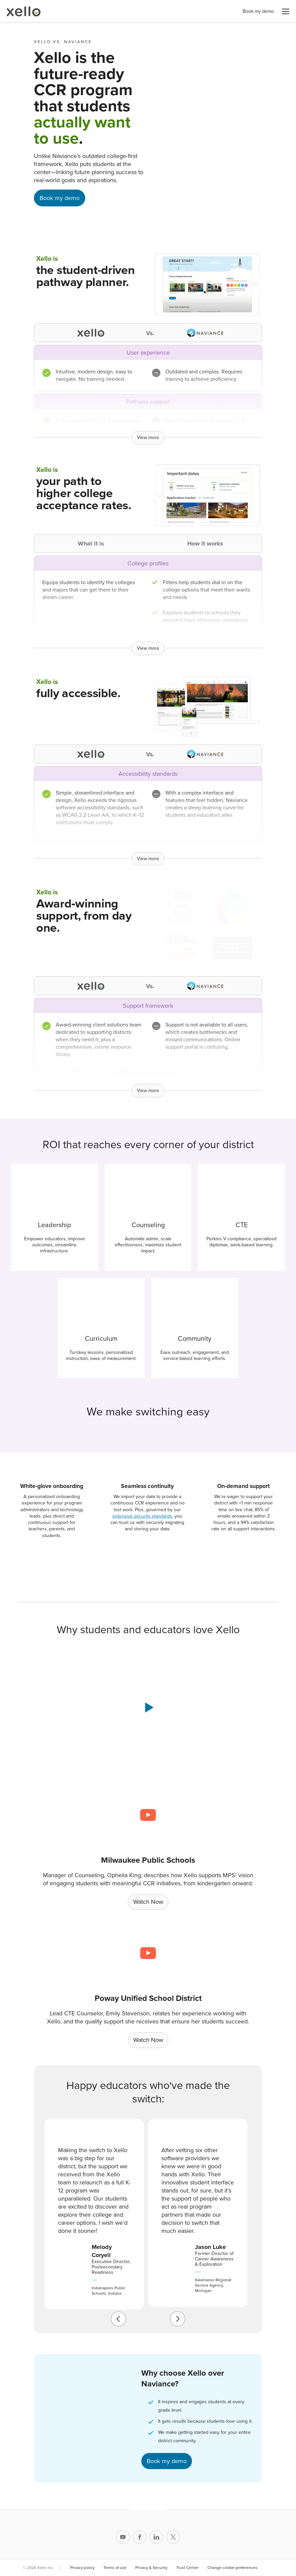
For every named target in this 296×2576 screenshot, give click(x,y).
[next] (177, 2319)
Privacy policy (82, 2567)
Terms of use (115, 2567)
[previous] (118, 2319)
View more (148, 437)
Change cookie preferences (238, 2567)
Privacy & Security (151, 2567)
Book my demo (258, 11)
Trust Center (187, 2567)
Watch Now (148, 1901)
